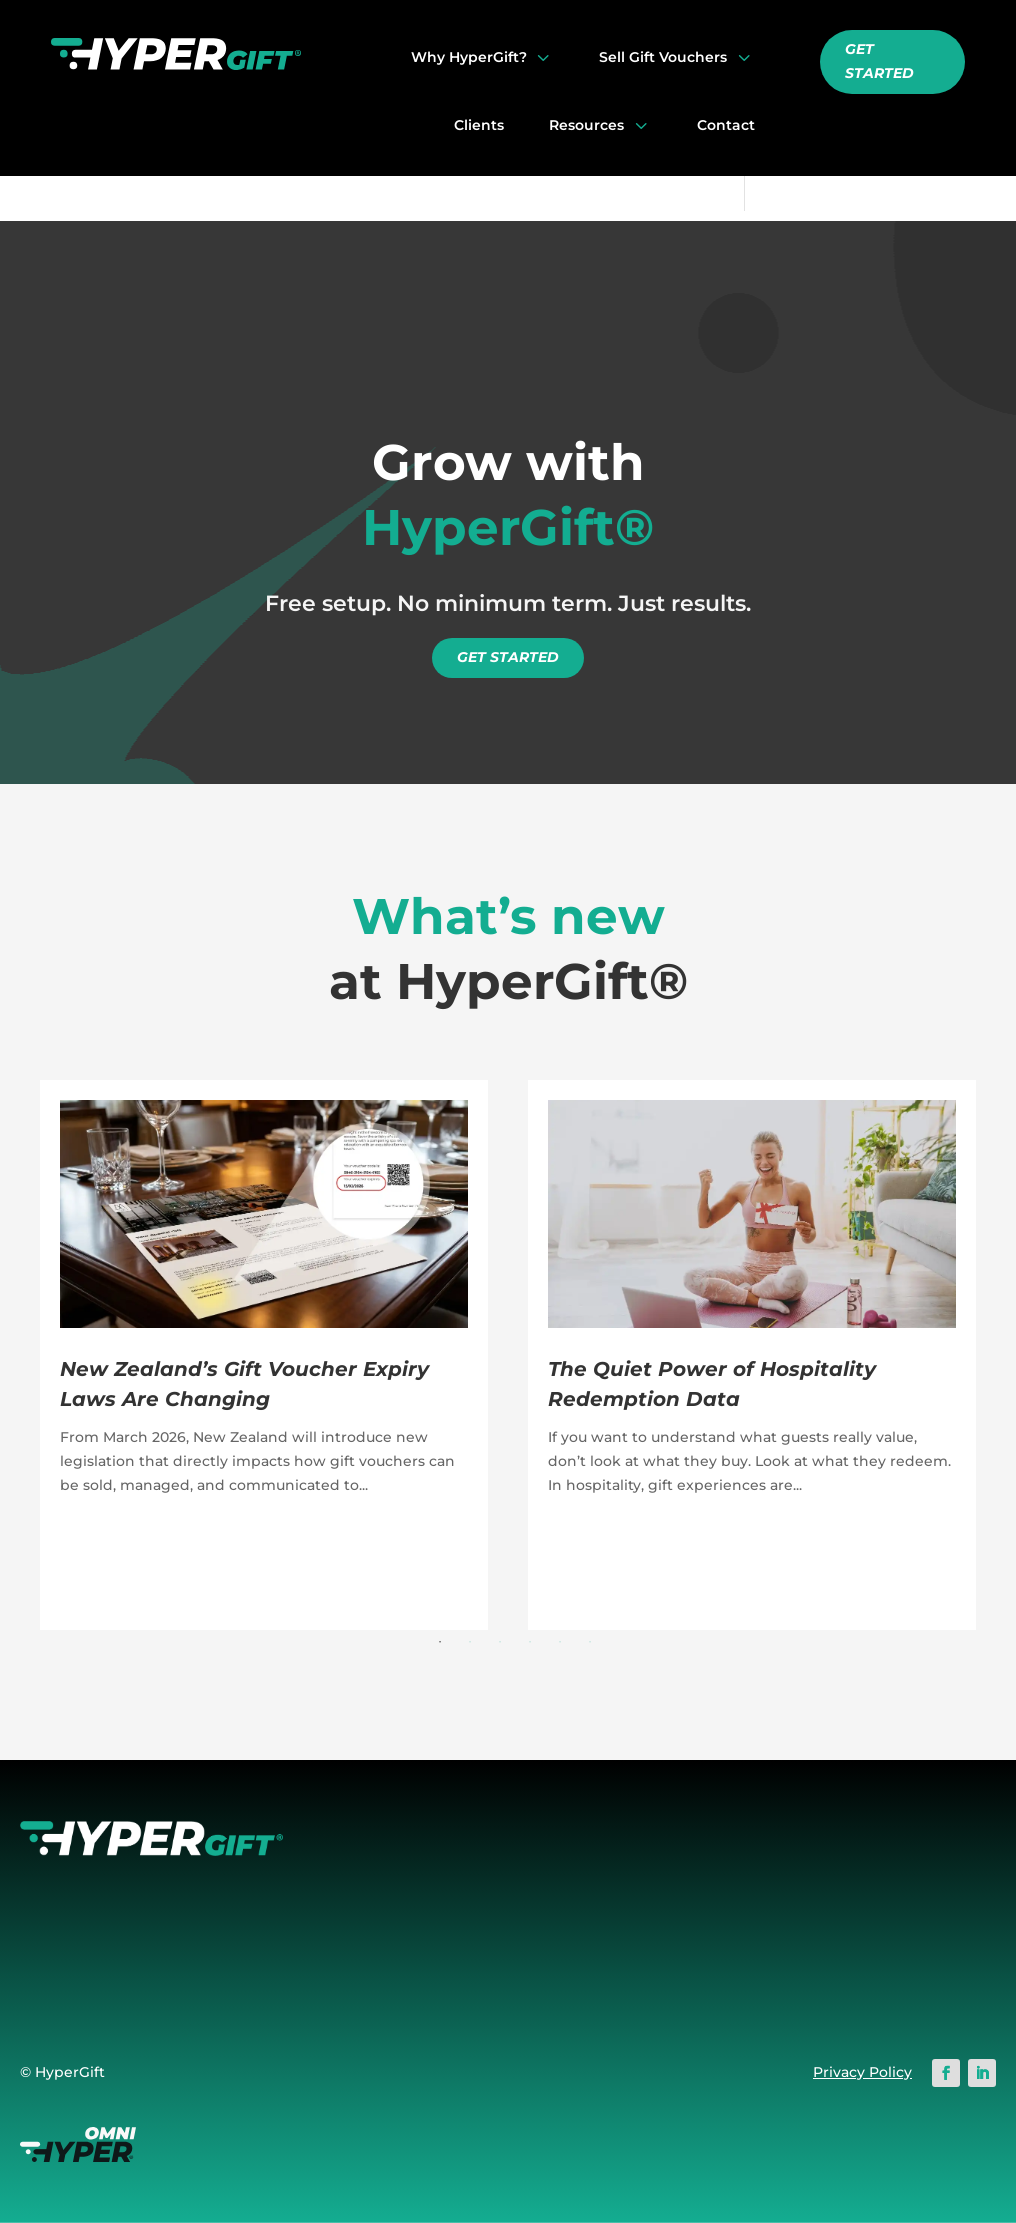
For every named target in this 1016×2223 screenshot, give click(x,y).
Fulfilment (592, 1965)
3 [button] (500, 1642)
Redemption (601, 1918)
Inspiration (862, 1942)
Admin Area (598, 1942)
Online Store (601, 1870)
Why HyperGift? (421, 1870)
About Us (396, 1942)
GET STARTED (879, 61)
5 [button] (560, 1642)
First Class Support (430, 1894)
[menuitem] (483, 56)
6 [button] (590, 1642)
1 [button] (440, 1642)
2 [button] (470, 1642)
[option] (264, 1355)
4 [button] (530, 1642)
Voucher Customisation (639, 1894)
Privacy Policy (862, 2072)
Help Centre (868, 1870)
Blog (841, 1918)
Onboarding (868, 1894)
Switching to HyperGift (446, 1918)
